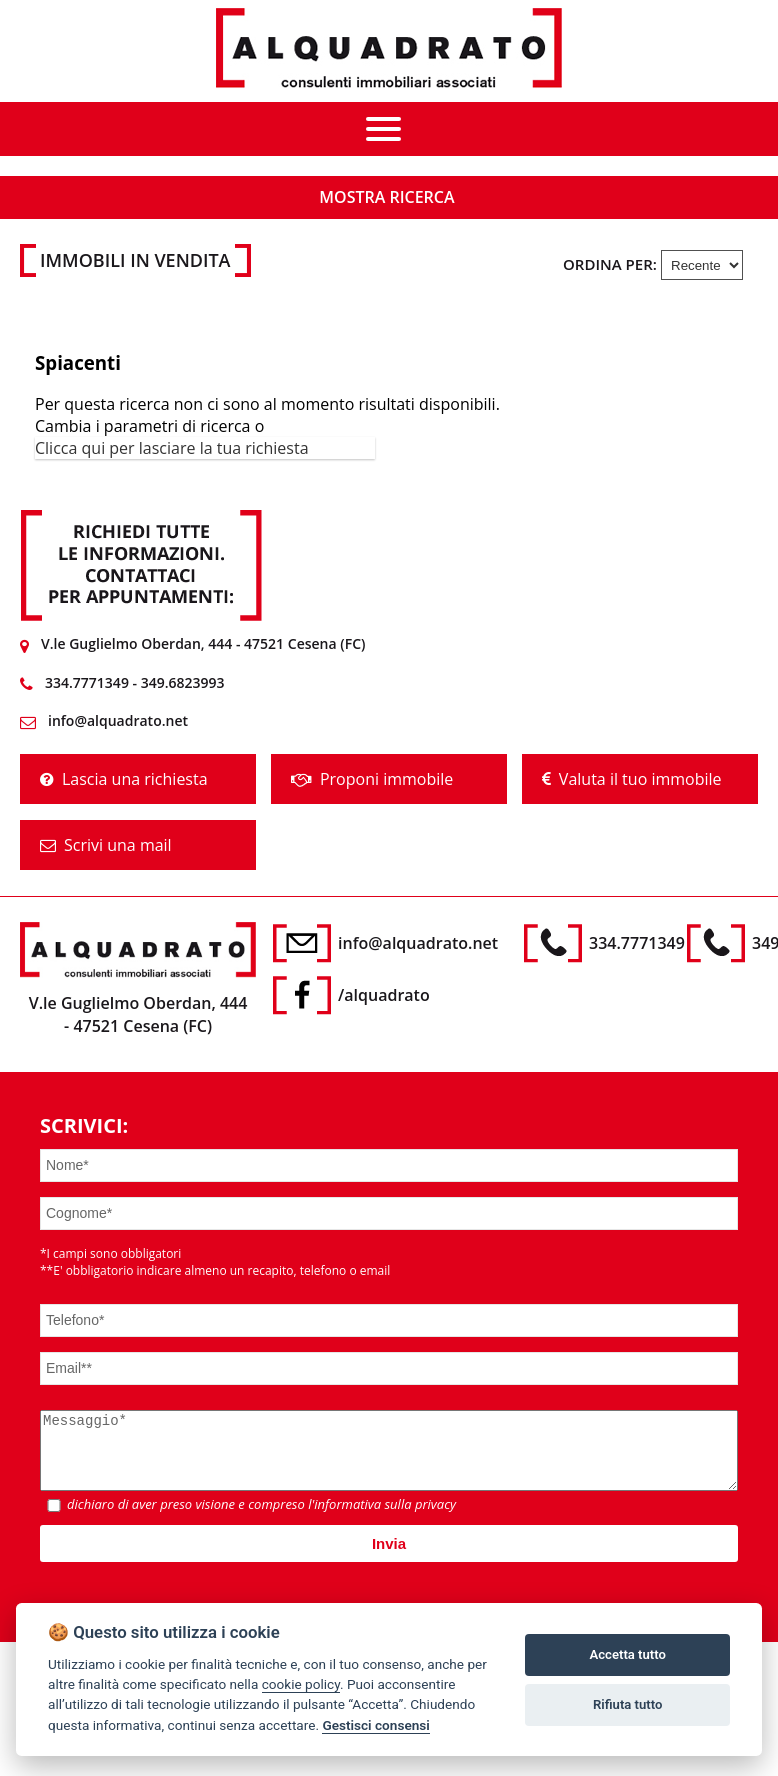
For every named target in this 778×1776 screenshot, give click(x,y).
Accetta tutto (628, 1654)
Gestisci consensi (375, 1725)
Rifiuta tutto (627, 1704)
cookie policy (301, 1684)
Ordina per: (610, 264)
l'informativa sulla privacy (382, 1519)
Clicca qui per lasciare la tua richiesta (172, 448)
